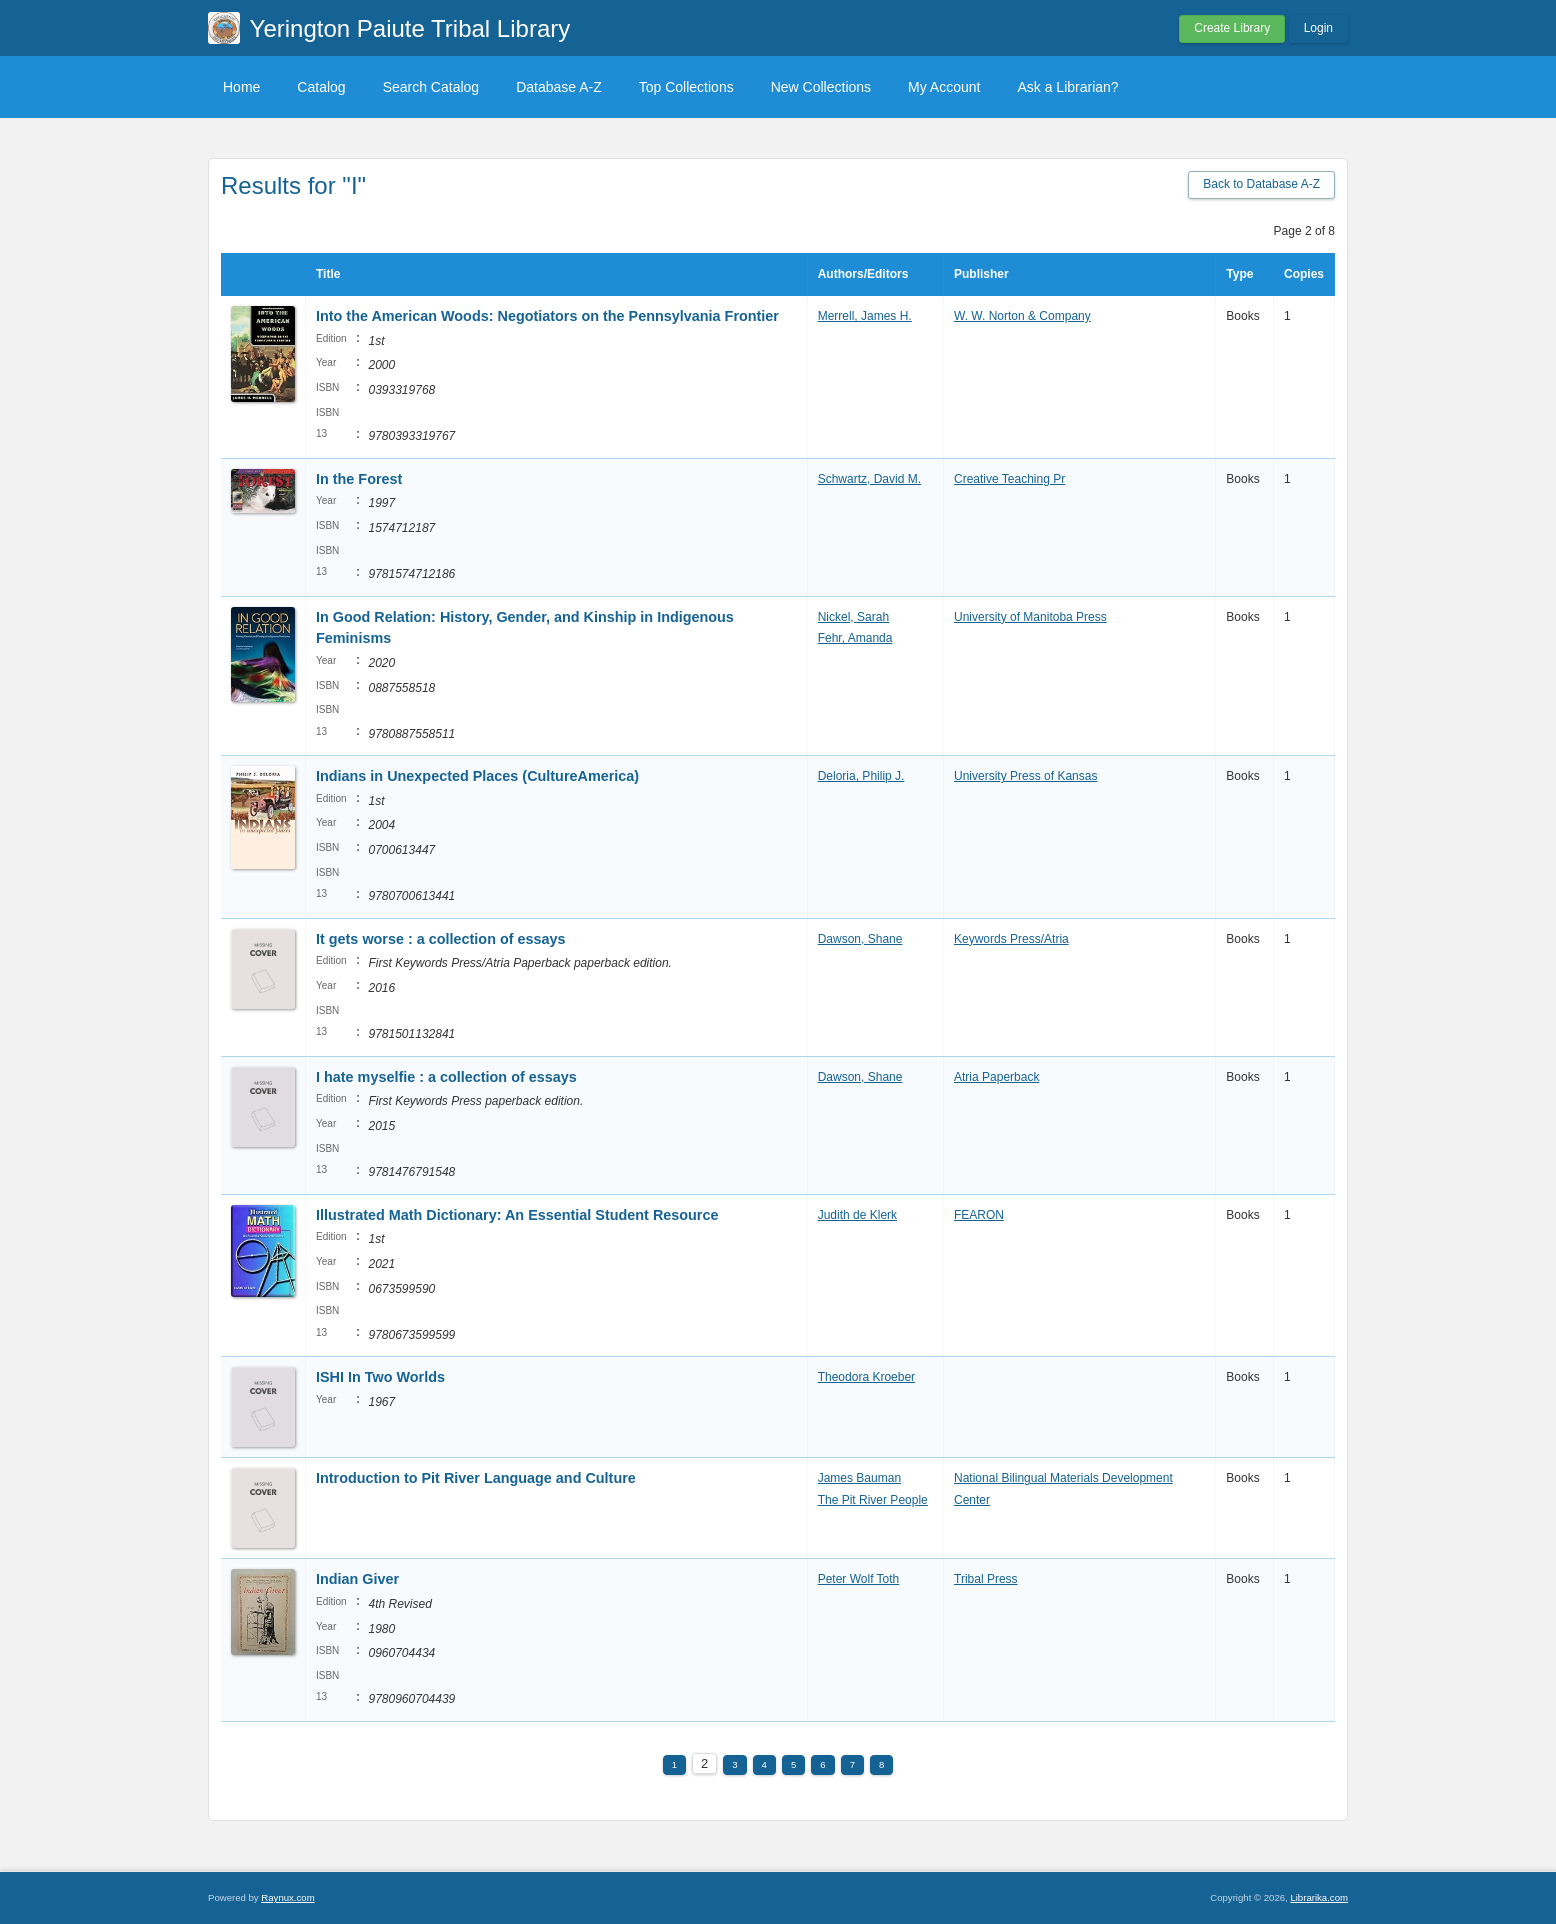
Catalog (321, 87)
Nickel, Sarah (853, 617)
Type (1239, 274)
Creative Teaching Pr (1009, 479)
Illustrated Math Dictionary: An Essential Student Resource (517, 1215)
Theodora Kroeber (866, 1377)
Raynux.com (287, 1897)
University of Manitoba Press (1030, 617)
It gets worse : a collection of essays (441, 939)
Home (241, 87)
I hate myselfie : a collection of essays (446, 1077)
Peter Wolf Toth (859, 1579)
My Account (944, 87)
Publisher (981, 274)
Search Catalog (431, 87)
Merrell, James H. (865, 316)
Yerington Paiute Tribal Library (410, 28)
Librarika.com (1319, 1897)
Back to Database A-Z (1261, 184)
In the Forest (359, 479)
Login (1318, 28)
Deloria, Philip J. (861, 776)
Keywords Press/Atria (1011, 939)
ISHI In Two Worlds (380, 1377)
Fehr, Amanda (855, 638)
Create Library (1232, 28)
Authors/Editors (863, 274)
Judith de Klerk (857, 1215)
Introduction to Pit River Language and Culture (476, 1478)
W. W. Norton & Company (1022, 316)
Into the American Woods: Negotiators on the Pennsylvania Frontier (547, 316)
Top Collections (686, 87)
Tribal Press (986, 1579)
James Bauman (859, 1478)
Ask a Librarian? (1067, 87)
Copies (1304, 274)
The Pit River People (873, 1500)
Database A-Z (559, 87)
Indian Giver (357, 1579)
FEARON (979, 1215)
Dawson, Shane (860, 939)
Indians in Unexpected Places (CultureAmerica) (477, 776)
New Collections (821, 87)
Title (328, 274)
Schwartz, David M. (869, 479)
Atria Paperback (996, 1077)
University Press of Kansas (1025, 776)
